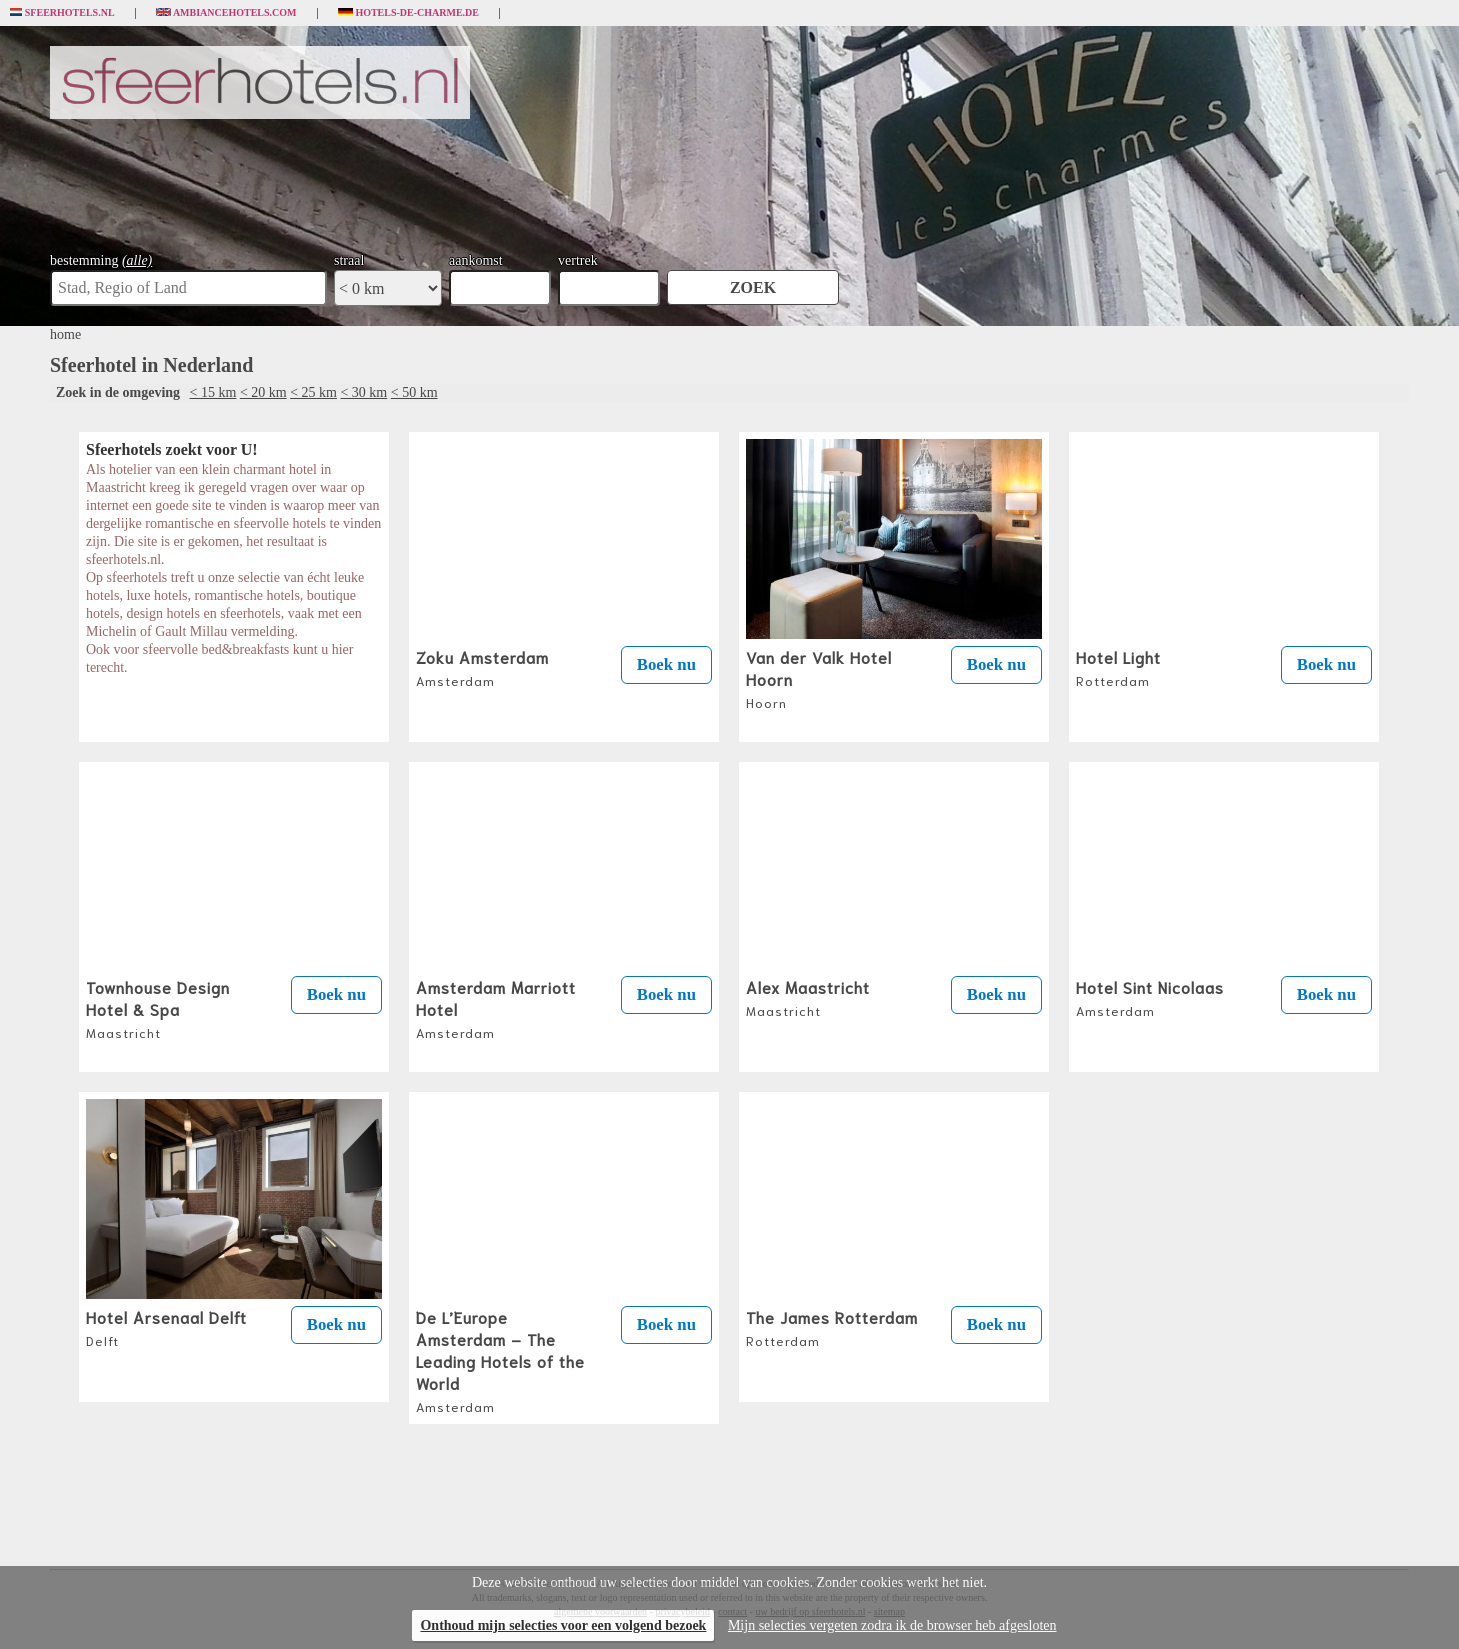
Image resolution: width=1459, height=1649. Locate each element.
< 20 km (263, 392)
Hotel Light (1118, 667)
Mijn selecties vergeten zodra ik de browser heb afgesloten (892, 1625)
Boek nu (666, 664)
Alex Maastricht (808, 997)
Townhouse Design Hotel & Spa (158, 1008)
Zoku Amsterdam (482, 667)
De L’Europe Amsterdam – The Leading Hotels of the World (500, 1360)
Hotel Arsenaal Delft (166, 1327)
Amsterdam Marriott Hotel (496, 1008)
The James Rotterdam (832, 1327)
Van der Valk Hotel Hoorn (819, 678)
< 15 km (213, 392)
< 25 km (313, 392)
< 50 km (414, 392)
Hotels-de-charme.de (409, 13)
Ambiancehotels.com (226, 13)
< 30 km (363, 392)
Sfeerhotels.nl (62, 13)
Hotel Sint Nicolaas (1150, 997)
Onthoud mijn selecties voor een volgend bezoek (563, 1625)
